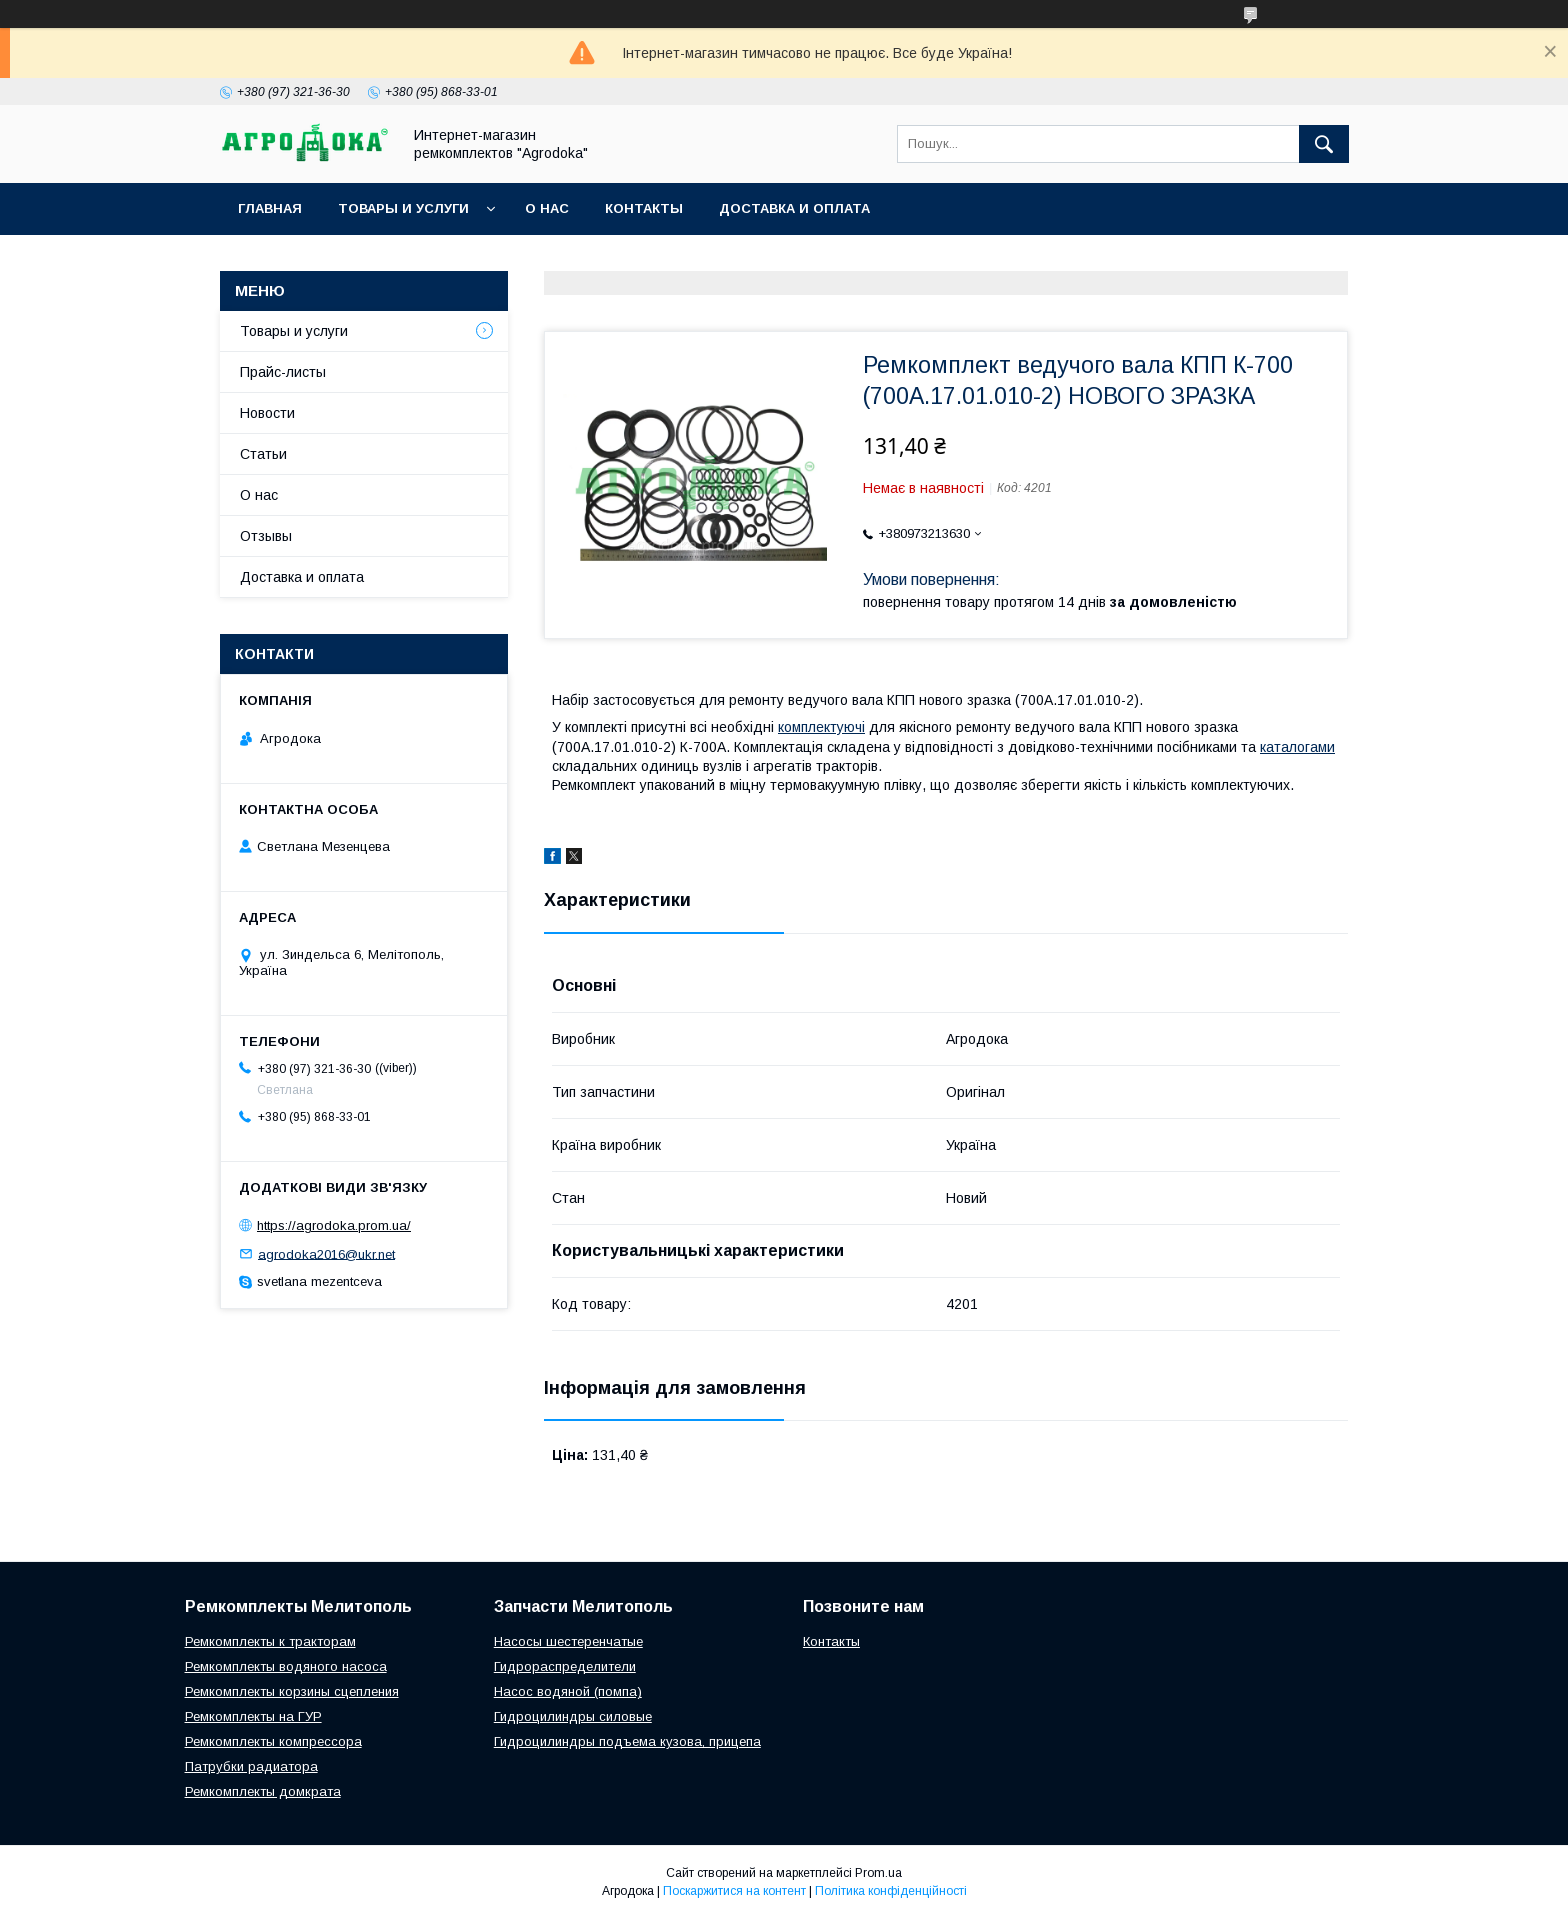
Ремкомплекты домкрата (263, 1791)
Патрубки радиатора (251, 1766)
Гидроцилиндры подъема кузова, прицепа (627, 1741)
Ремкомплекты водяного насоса (286, 1666)
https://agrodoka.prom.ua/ (334, 1225)
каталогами (1297, 747)
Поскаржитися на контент (734, 1891)
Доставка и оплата (794, 208)
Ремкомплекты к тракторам (270, 1641)
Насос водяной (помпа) (568, 1691)
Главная (270, 208)
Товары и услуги (403, 208)
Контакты (644, 208)
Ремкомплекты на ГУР (253, 1716)
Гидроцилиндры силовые (573, 1716)
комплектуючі (821, 727)
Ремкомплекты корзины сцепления (292, 1691)
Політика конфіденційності (891, 1891)
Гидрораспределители (565, 1666)
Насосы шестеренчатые (568, 1641)
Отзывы (266, 536)
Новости (267, 413)
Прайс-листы (283, 372)
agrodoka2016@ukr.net (326, 1253)
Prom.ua (878, 1873)
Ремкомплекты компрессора (273, 1741)
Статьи (263, 454)
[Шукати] (1324, 144)
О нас (547, 208)
